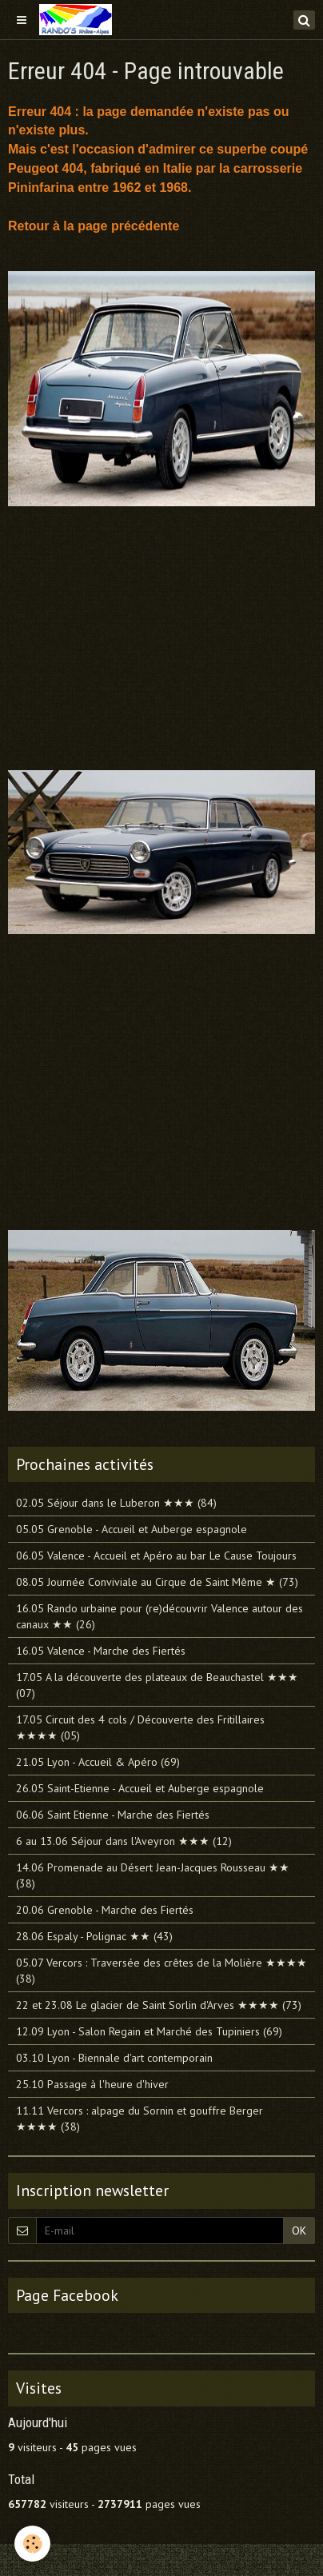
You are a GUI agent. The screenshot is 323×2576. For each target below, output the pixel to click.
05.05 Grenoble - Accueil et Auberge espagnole (131, 1529)
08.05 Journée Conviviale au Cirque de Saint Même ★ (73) (157, 1582)
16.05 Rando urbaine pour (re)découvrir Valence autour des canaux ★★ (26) (159, 1616)
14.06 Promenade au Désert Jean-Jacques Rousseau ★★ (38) (152, 1875)
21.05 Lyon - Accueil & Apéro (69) (98, 1762)
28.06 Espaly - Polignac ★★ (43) (94, 1936)
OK (299, 2230)
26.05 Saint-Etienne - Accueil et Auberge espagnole (140, 1788)
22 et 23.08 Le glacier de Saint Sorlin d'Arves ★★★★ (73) (158, 2005)
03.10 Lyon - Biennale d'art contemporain (114, 2058)
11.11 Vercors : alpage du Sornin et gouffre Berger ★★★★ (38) (139, 2118)
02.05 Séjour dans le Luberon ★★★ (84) (116, 1503)
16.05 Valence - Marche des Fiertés (100, 1650)
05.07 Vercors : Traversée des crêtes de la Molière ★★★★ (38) (161, 1970)
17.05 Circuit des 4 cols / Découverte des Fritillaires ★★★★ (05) (140, 1727)
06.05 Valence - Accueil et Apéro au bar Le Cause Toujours (156, 1555)
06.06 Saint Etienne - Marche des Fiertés (112, 1814)
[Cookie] (32, 2544)
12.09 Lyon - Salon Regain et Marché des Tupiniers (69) (149, 2031)
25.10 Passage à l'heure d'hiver (92, 2084)
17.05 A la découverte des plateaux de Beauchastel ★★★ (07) (157, 1685)
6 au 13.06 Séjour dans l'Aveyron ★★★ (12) (124, 1841)
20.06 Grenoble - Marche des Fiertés (104, 1910)
